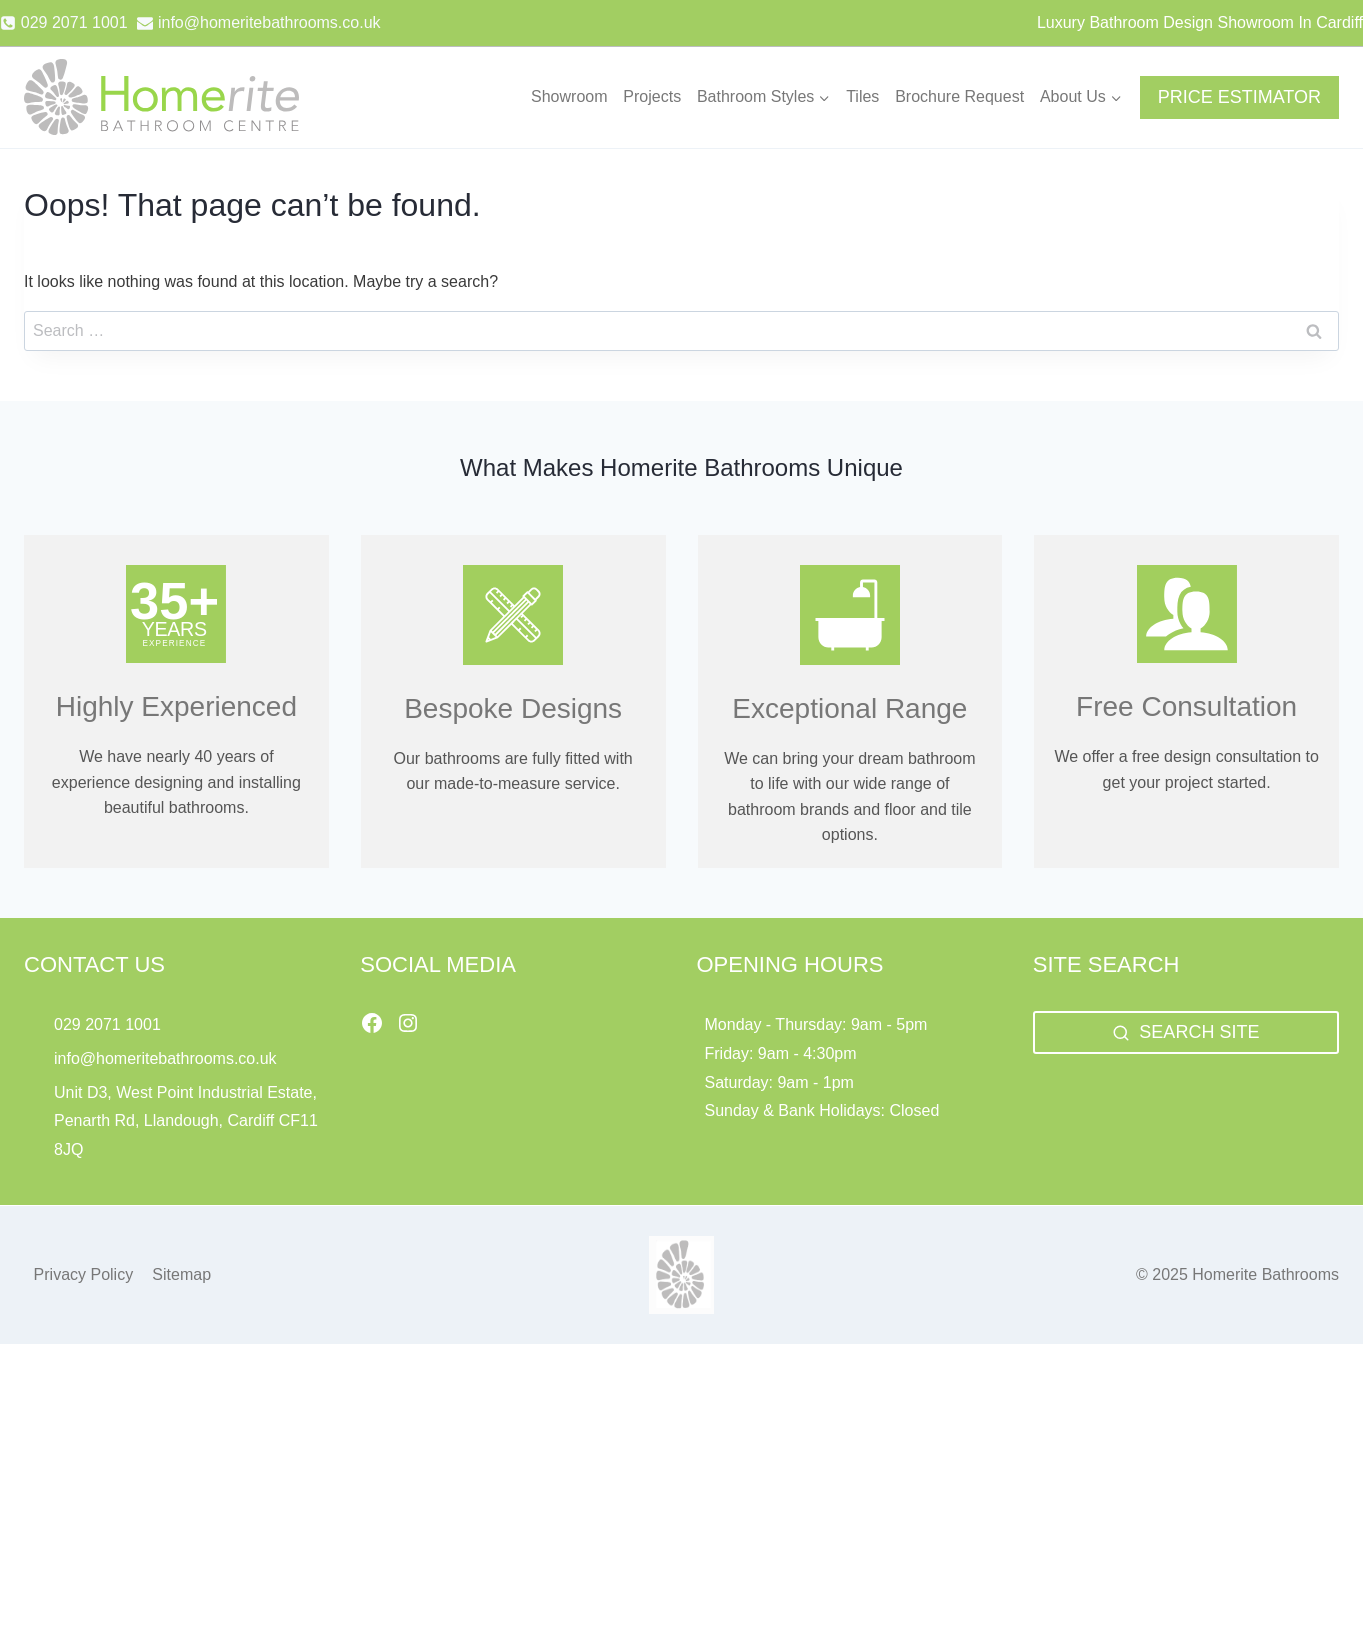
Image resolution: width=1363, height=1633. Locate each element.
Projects (652, 96)
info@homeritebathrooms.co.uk (165, 1058)
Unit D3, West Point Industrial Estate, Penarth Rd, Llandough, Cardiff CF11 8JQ (186, 1121)
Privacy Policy (84, 1274)
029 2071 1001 (107, 1024)
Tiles (862, 96)
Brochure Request (959, 96)
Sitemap (181, 1274)
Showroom (569, 96)
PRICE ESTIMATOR (1239, 97)
